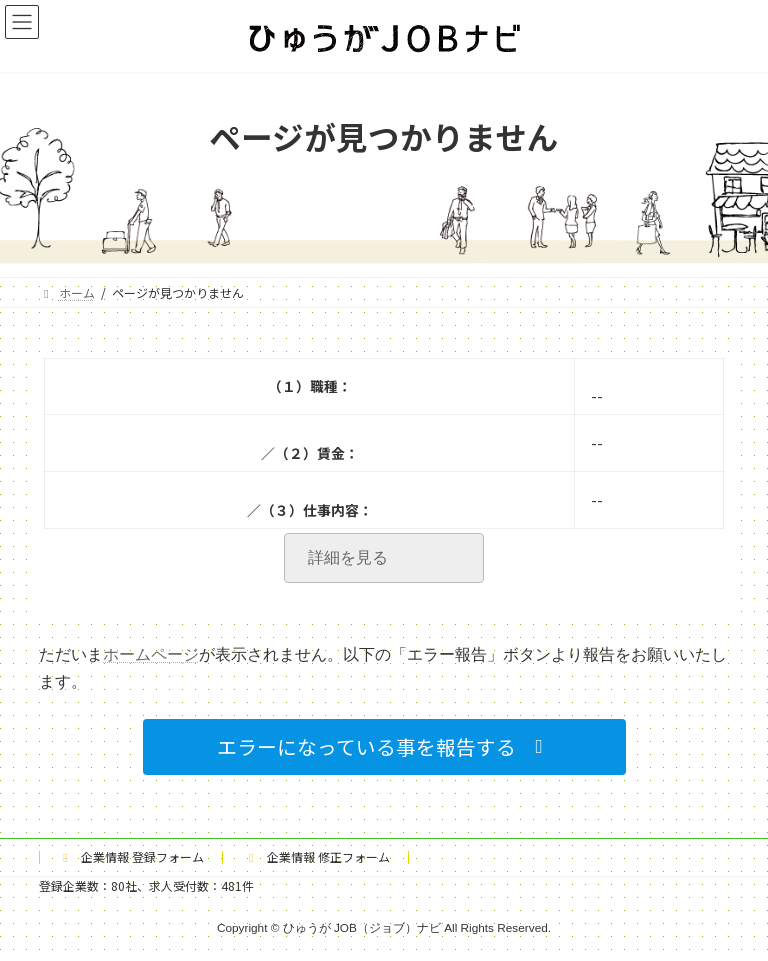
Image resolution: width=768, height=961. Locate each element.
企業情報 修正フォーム (317, 856)
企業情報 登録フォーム (131, 856)
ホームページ (151, 654)
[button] (384, 746)
